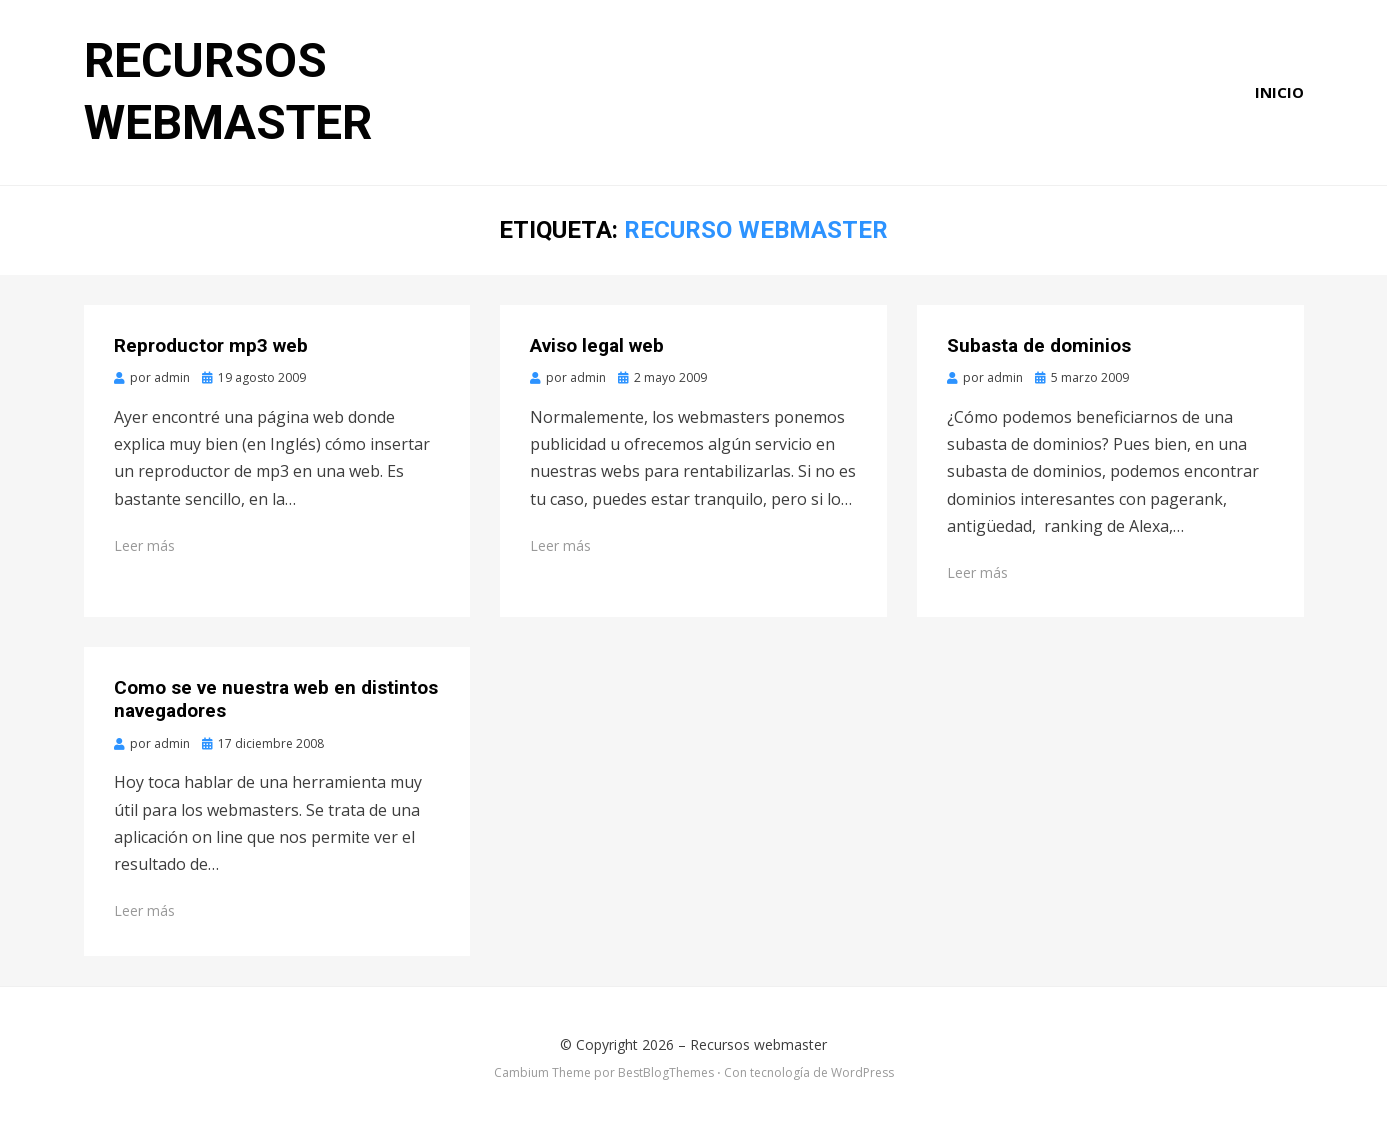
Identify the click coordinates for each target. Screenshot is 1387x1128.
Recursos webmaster (758, 1044)
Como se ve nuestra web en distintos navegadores (276, 699)
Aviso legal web (597, 345)
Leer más (144, 545)
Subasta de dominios (1039, 345)
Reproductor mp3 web (211, 345)
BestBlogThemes (666, 1072)
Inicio (1279, 92)
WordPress (862, 1072)
